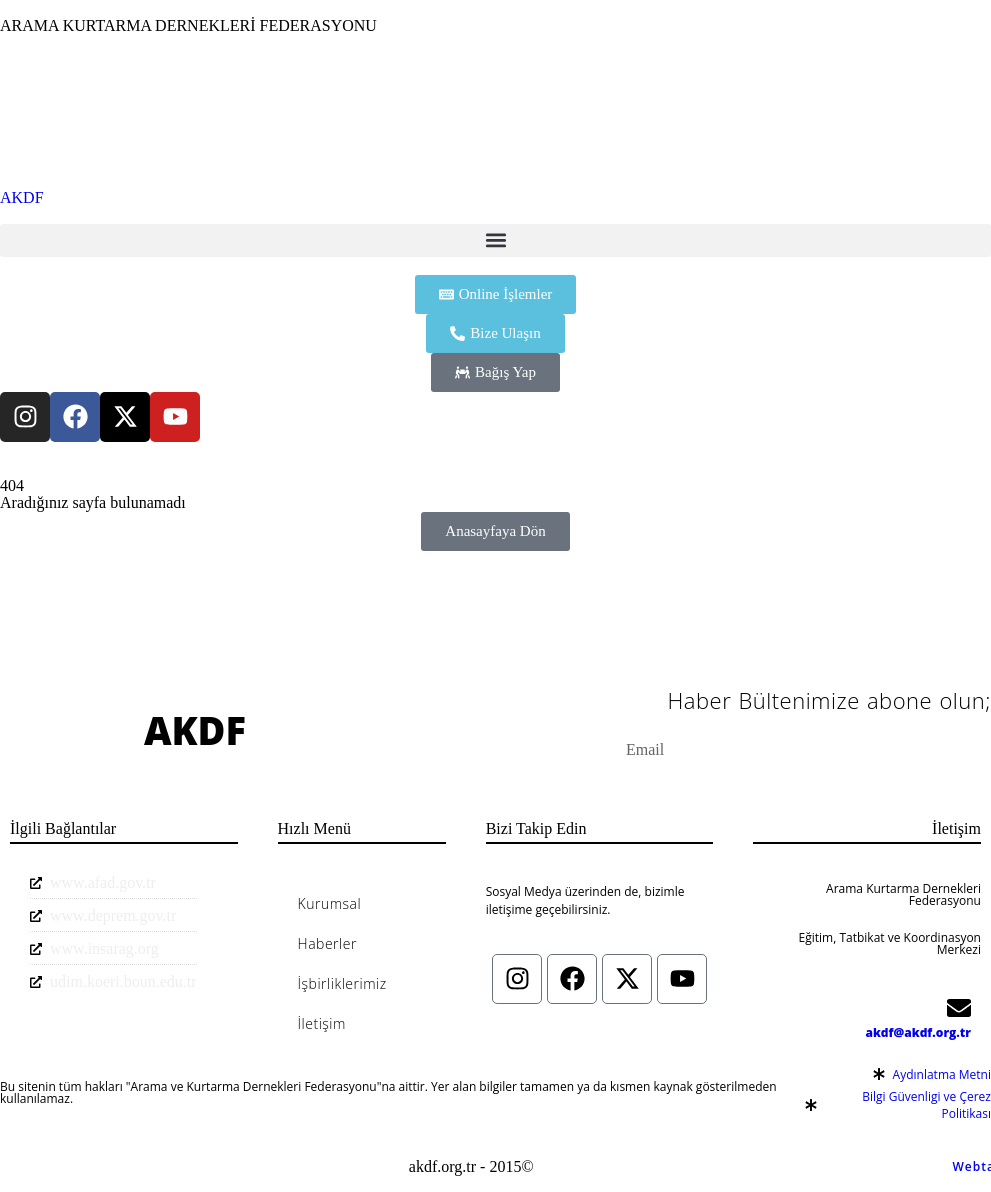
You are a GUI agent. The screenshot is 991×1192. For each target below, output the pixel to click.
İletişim (322, 1023)
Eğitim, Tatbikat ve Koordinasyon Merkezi (890, 943)
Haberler (327, 943)
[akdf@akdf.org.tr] (959, 1008)
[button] (495, 240)
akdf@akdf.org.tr (918, 1032)
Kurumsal (330, 903)
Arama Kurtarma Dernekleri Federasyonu (903, 894)
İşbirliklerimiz (342, 983)
